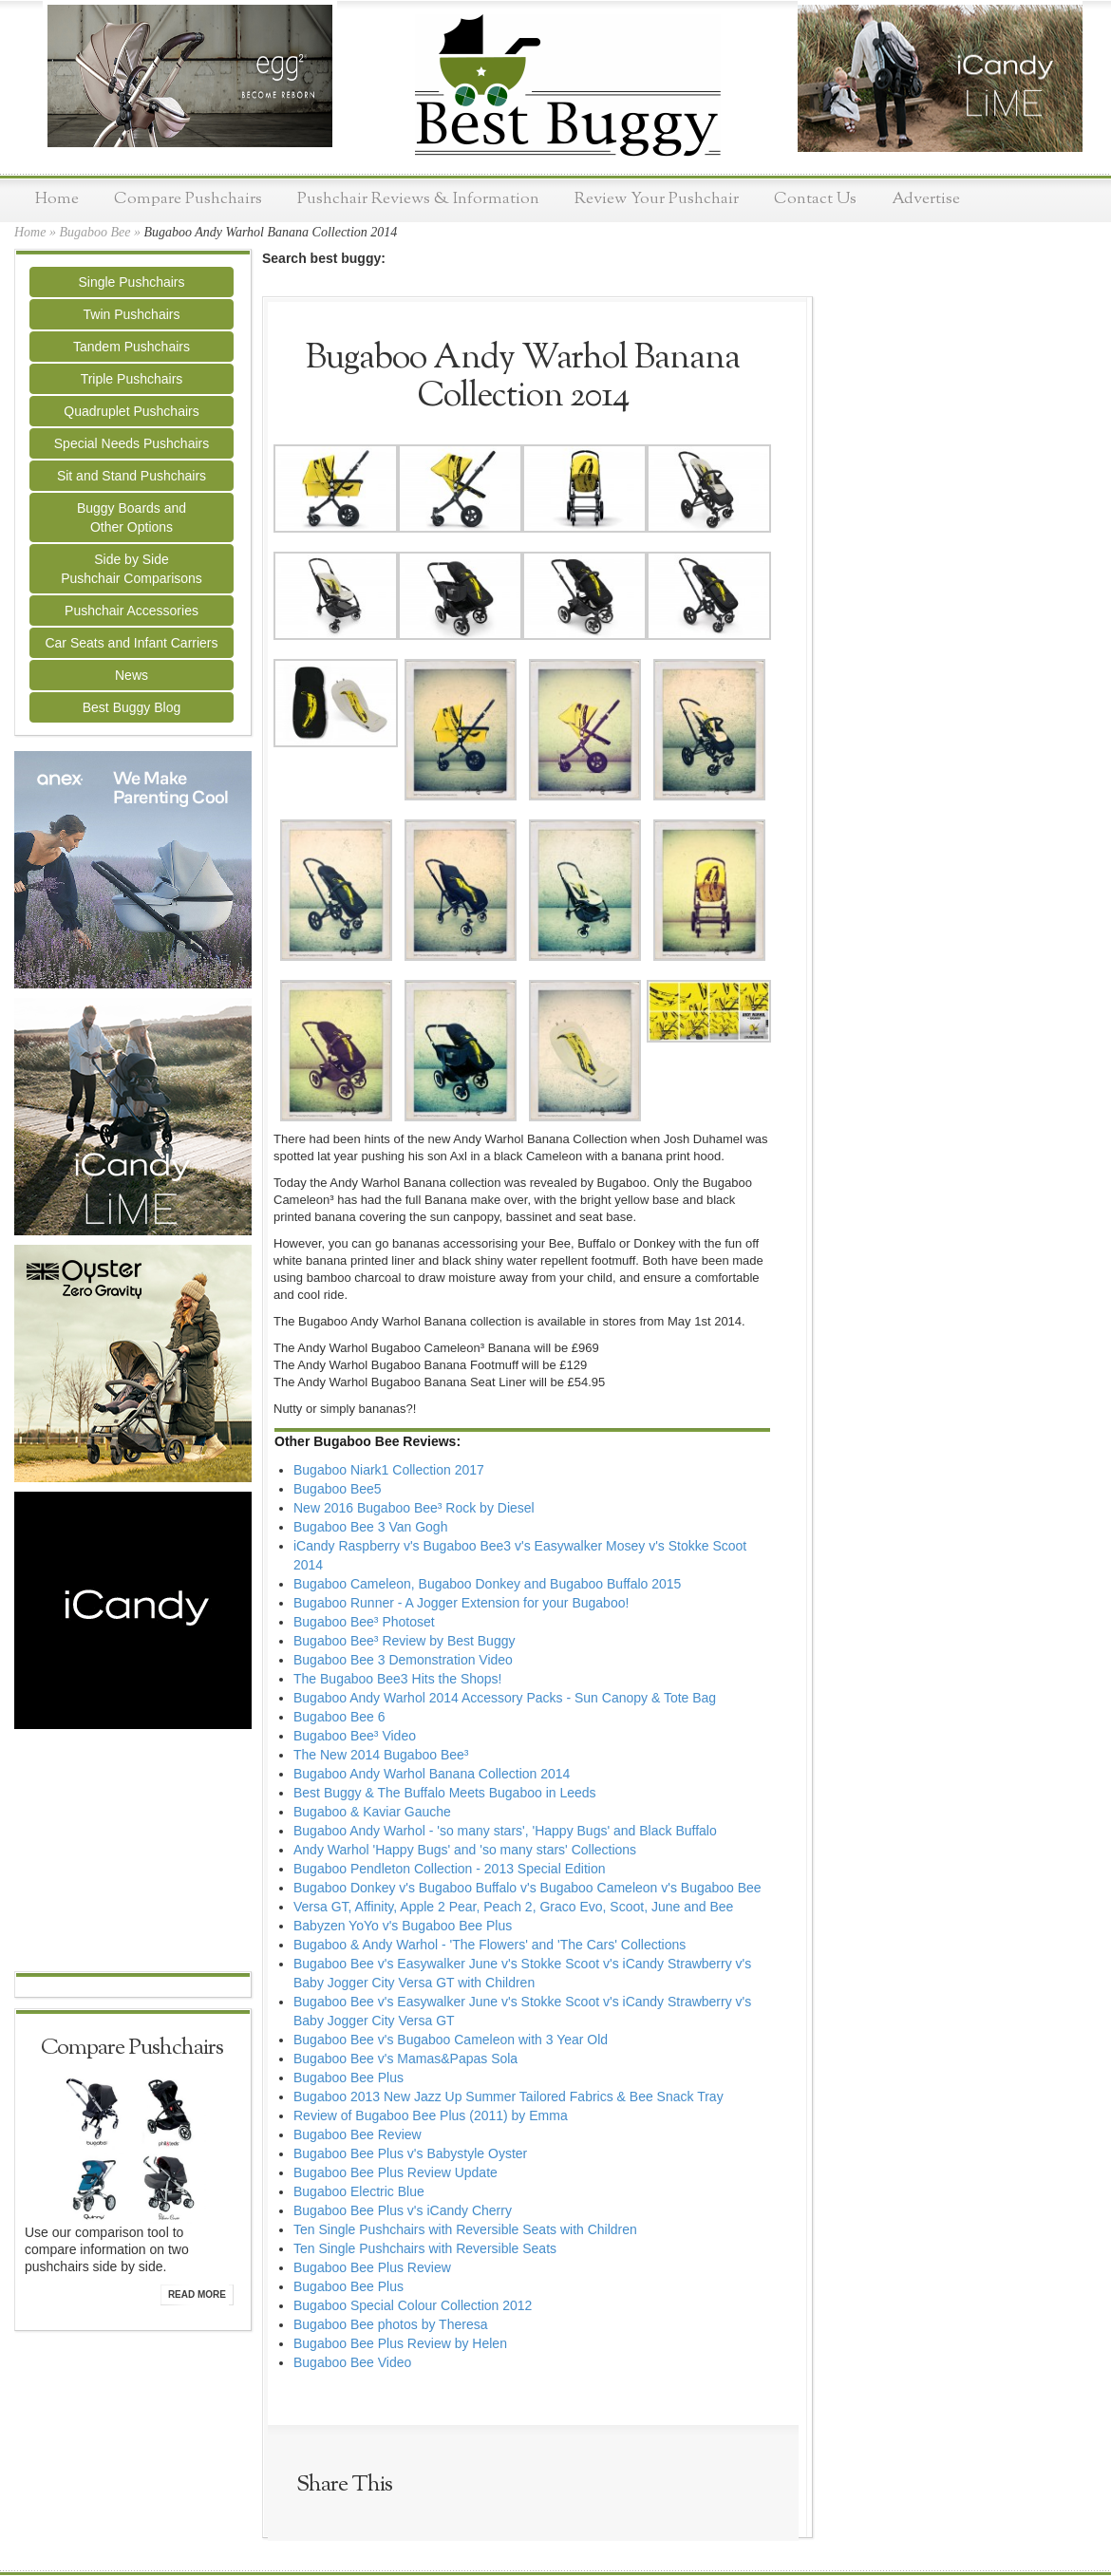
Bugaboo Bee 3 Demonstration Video (403, 1659)
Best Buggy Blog (132, 707)
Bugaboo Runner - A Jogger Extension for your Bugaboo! (461, 1602)
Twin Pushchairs (132, 314)
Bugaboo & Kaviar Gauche (372, 1811)
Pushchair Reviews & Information (418, 199)
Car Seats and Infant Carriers (131, 642)
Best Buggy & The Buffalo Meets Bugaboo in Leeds (444, 1792)
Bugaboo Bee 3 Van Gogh (370, 1526)
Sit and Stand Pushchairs (131, 475)
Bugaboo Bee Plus (348, 2077)
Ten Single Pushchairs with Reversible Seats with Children (465, 2229)
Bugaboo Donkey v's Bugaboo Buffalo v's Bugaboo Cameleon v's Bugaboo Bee (527, 1887)
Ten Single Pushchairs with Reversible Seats (424, 2248)
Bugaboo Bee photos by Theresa (390, 2324)
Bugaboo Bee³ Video (354, 1735)
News (131, 675)
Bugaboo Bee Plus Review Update (395, 2172)
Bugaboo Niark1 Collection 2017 (388, 1469)
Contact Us (815, 199)
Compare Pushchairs (188, 199)
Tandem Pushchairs (131, 346)
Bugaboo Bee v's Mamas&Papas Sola (405, 2058)
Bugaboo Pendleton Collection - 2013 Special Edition (449, 1868)
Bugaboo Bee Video (352, 2362)
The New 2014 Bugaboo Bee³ (380, 1754)
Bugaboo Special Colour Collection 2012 (412, 2305)
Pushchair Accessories (131, 610)
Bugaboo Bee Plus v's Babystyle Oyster (410, 2153)
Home (57, 199)
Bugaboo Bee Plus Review (372, 2267)
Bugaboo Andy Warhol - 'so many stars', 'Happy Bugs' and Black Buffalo (505, 1830)
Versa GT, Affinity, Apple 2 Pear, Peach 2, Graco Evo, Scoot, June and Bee (513, 1906)
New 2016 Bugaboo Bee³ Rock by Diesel (414, 1507)
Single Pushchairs (131, 282)
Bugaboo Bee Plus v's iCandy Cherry (402, 2210)
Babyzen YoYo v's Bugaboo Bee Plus (402, 1925)
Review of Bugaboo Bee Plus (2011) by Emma (430, 2115)
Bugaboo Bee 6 (339, 1716)
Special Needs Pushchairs (131, 443)
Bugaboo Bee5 (337, 1488)
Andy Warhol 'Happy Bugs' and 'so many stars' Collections (464, 1849)
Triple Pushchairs (132, 378)
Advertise (926, 199)
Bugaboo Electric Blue (358, 2191)
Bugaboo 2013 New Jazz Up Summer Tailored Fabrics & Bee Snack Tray (508, 2096)
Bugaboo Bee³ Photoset (364, 1621)
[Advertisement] (133, 1852)
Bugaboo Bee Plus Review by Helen (400, 2343)
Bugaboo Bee (94, 232)
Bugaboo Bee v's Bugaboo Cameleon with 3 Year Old (450, 2039)
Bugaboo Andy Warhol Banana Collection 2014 (431, 1773)
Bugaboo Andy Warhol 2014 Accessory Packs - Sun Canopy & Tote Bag (504, 1697)
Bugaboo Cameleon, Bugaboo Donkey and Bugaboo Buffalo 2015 (487, 1583)
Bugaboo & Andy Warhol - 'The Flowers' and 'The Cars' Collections (489, 1944)
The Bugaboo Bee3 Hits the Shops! (397, 1678)
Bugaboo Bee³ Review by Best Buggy (404, 1640)
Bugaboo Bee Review (357, 2134)
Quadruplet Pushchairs (131, 411)
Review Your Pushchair (656, 199)
